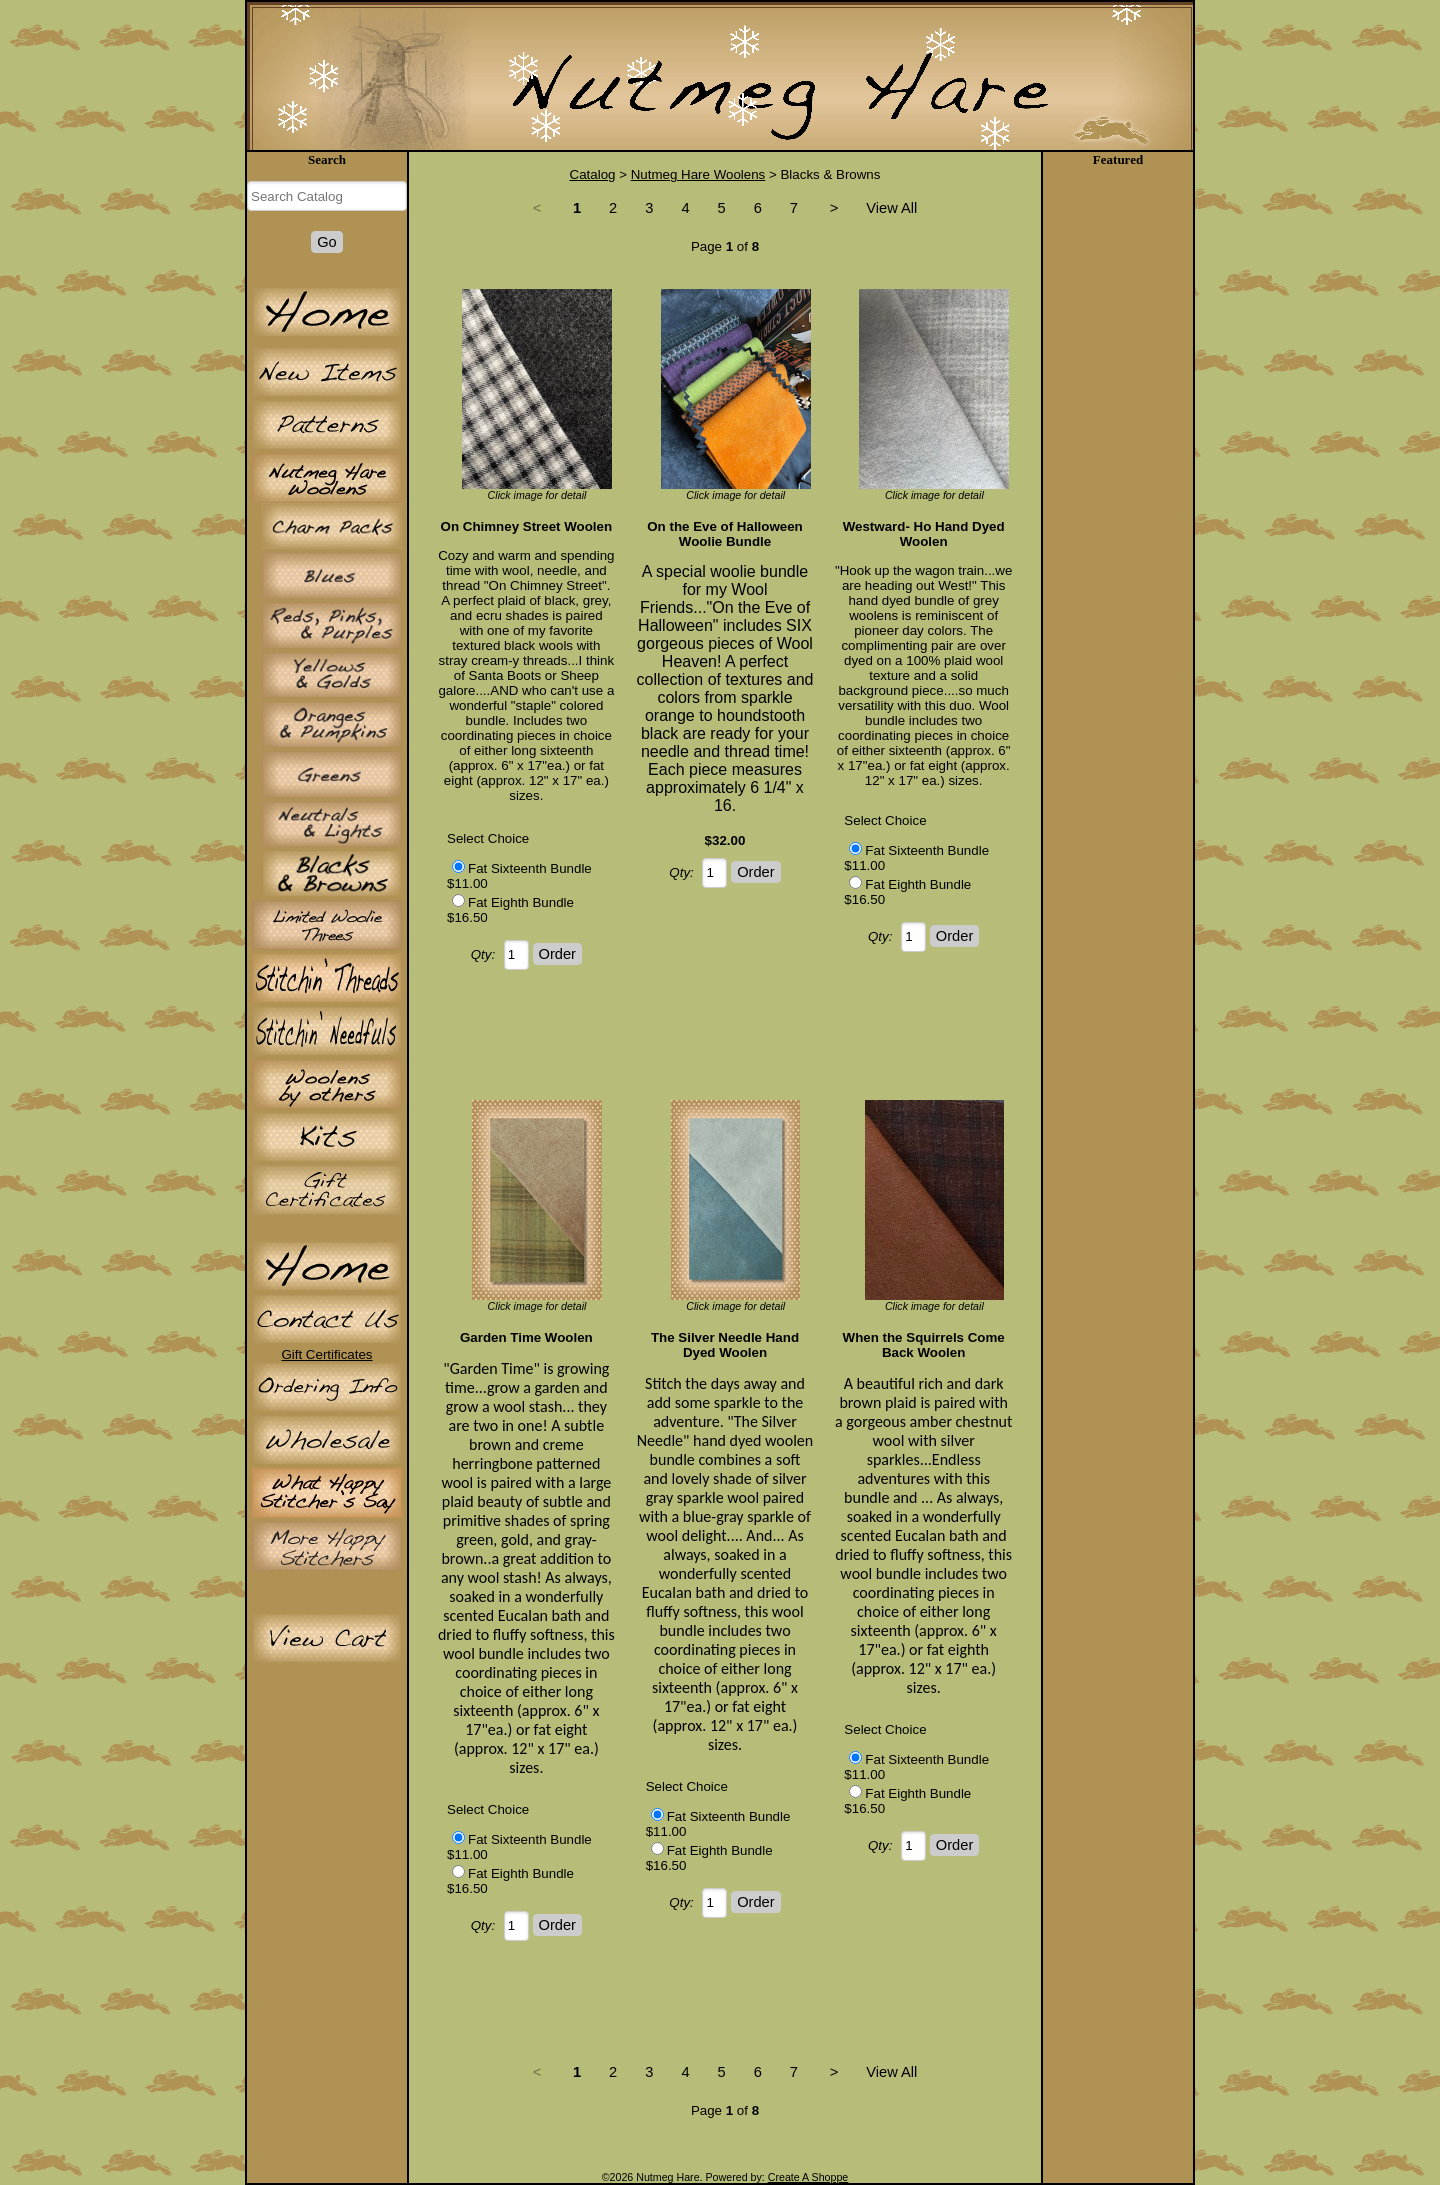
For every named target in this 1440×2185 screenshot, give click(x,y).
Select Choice (488, 838)
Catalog (593, 174)
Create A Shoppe (808, 2177)
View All (891, 208)
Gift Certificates (326, 1354)
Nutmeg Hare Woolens (698, 174)
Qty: (483, 954)
